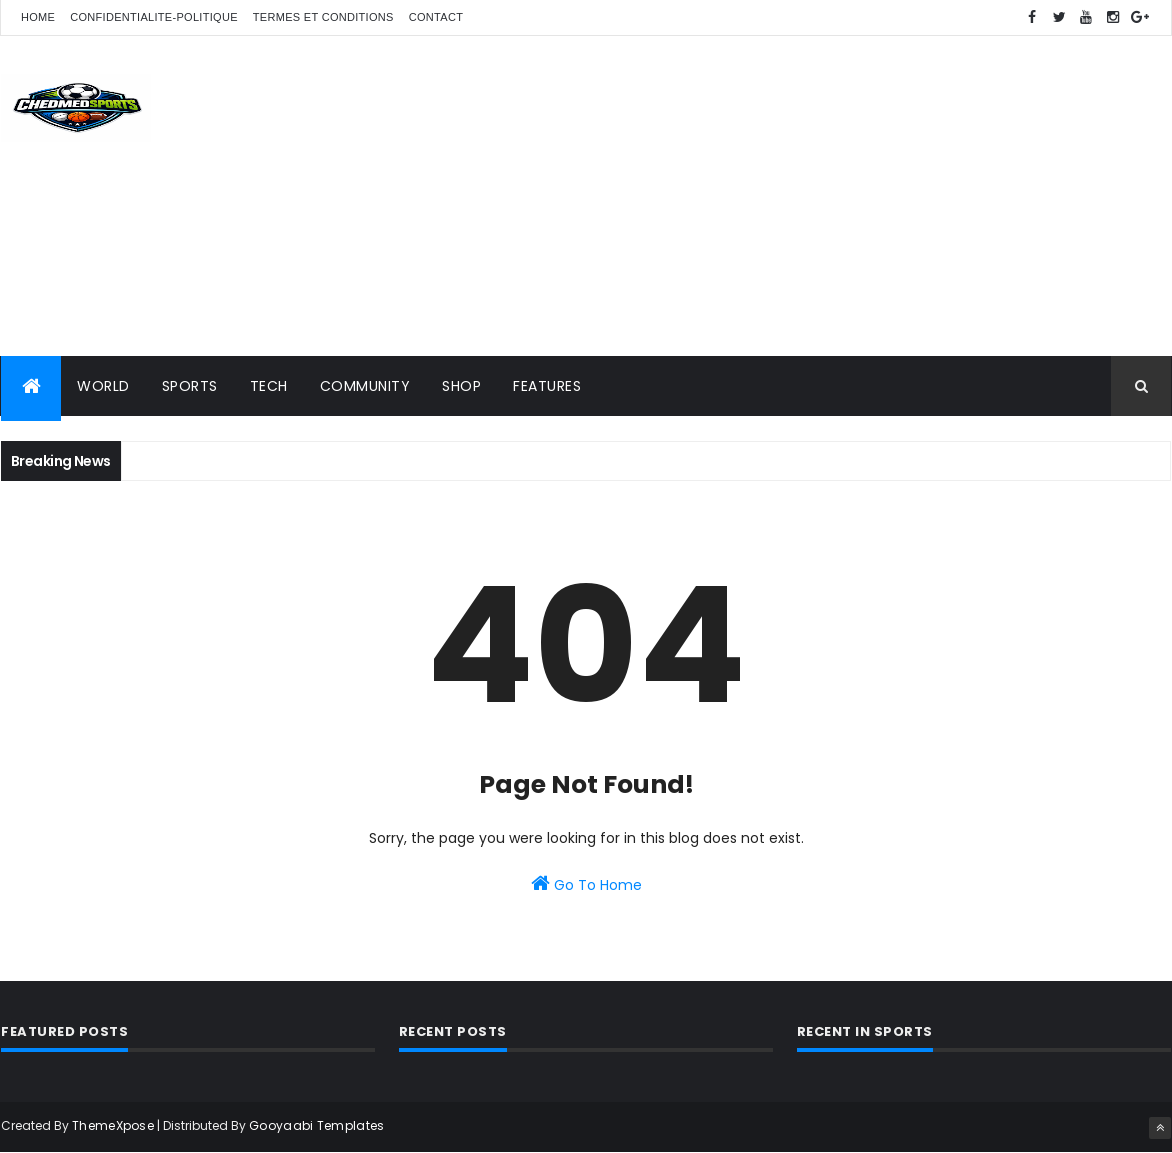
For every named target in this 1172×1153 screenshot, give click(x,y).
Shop (461, 386)
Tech (269, 386)
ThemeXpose (113, 1125)
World (103, 386)
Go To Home (586, 884)
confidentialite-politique (154, 17)
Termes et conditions (323, 17)
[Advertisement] (807, 196)
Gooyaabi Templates (316, 1125)
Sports (190, 386)
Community (365, 386)
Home (38, 17)
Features (547, 386)
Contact (436, 17)
